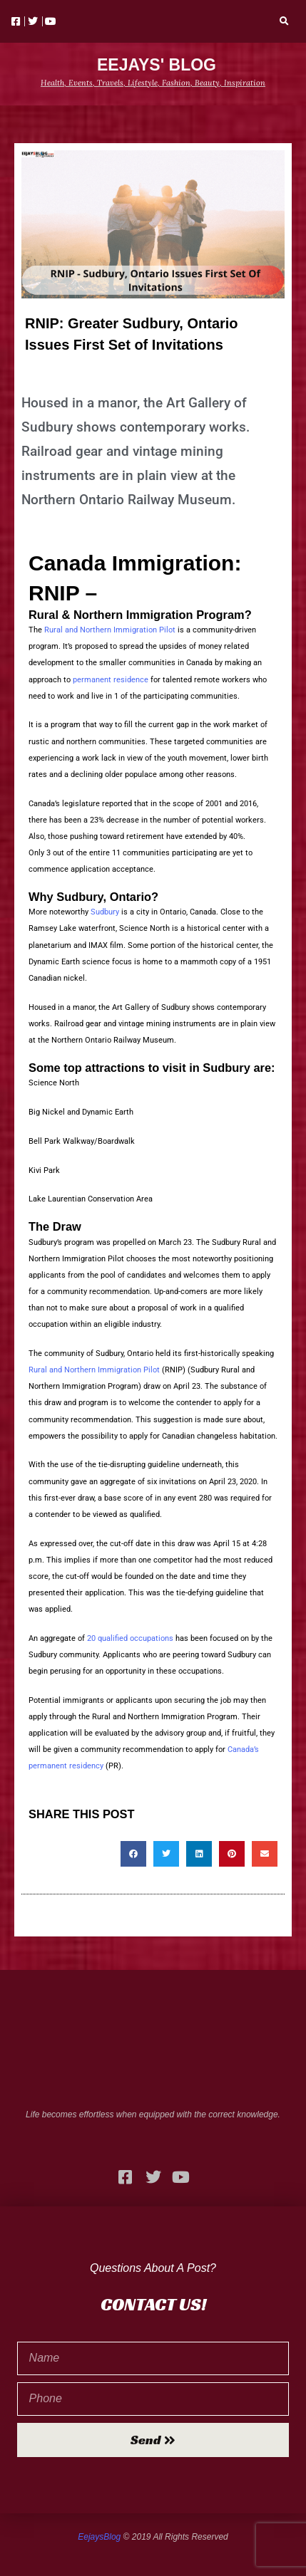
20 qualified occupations (130, 1638)
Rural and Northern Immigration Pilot (109, 630)
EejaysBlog (99, 2537)
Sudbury (105, 912)
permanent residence (110, 679)
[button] (284, 21)
